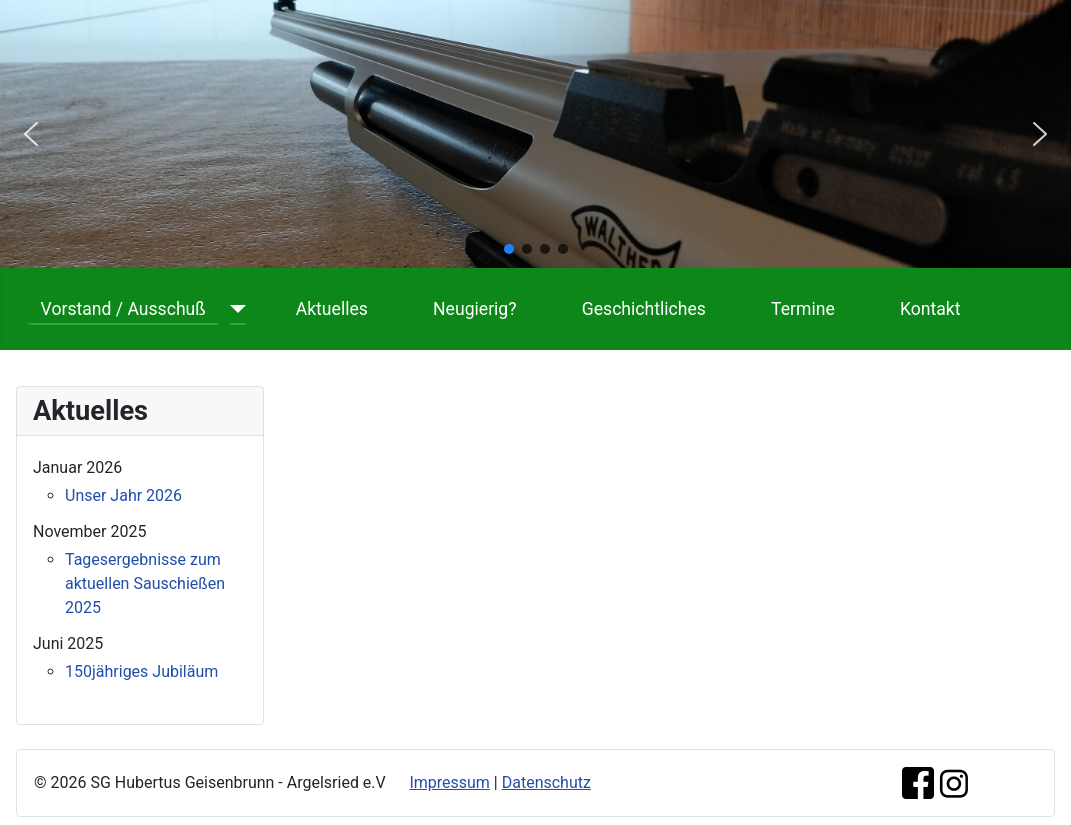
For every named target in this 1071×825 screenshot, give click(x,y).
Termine (803, 309)
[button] (31, 134)
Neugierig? (475, 309)
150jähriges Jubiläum (141, 671)
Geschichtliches (644, 309)
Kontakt (930, 309)
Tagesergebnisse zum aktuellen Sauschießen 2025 (145, 583)
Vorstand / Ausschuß (123, 309)
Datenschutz (546, 782)
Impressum (449, 782)
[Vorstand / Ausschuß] (233, 309)
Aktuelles (332, 309)
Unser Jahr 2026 (123, 495)
